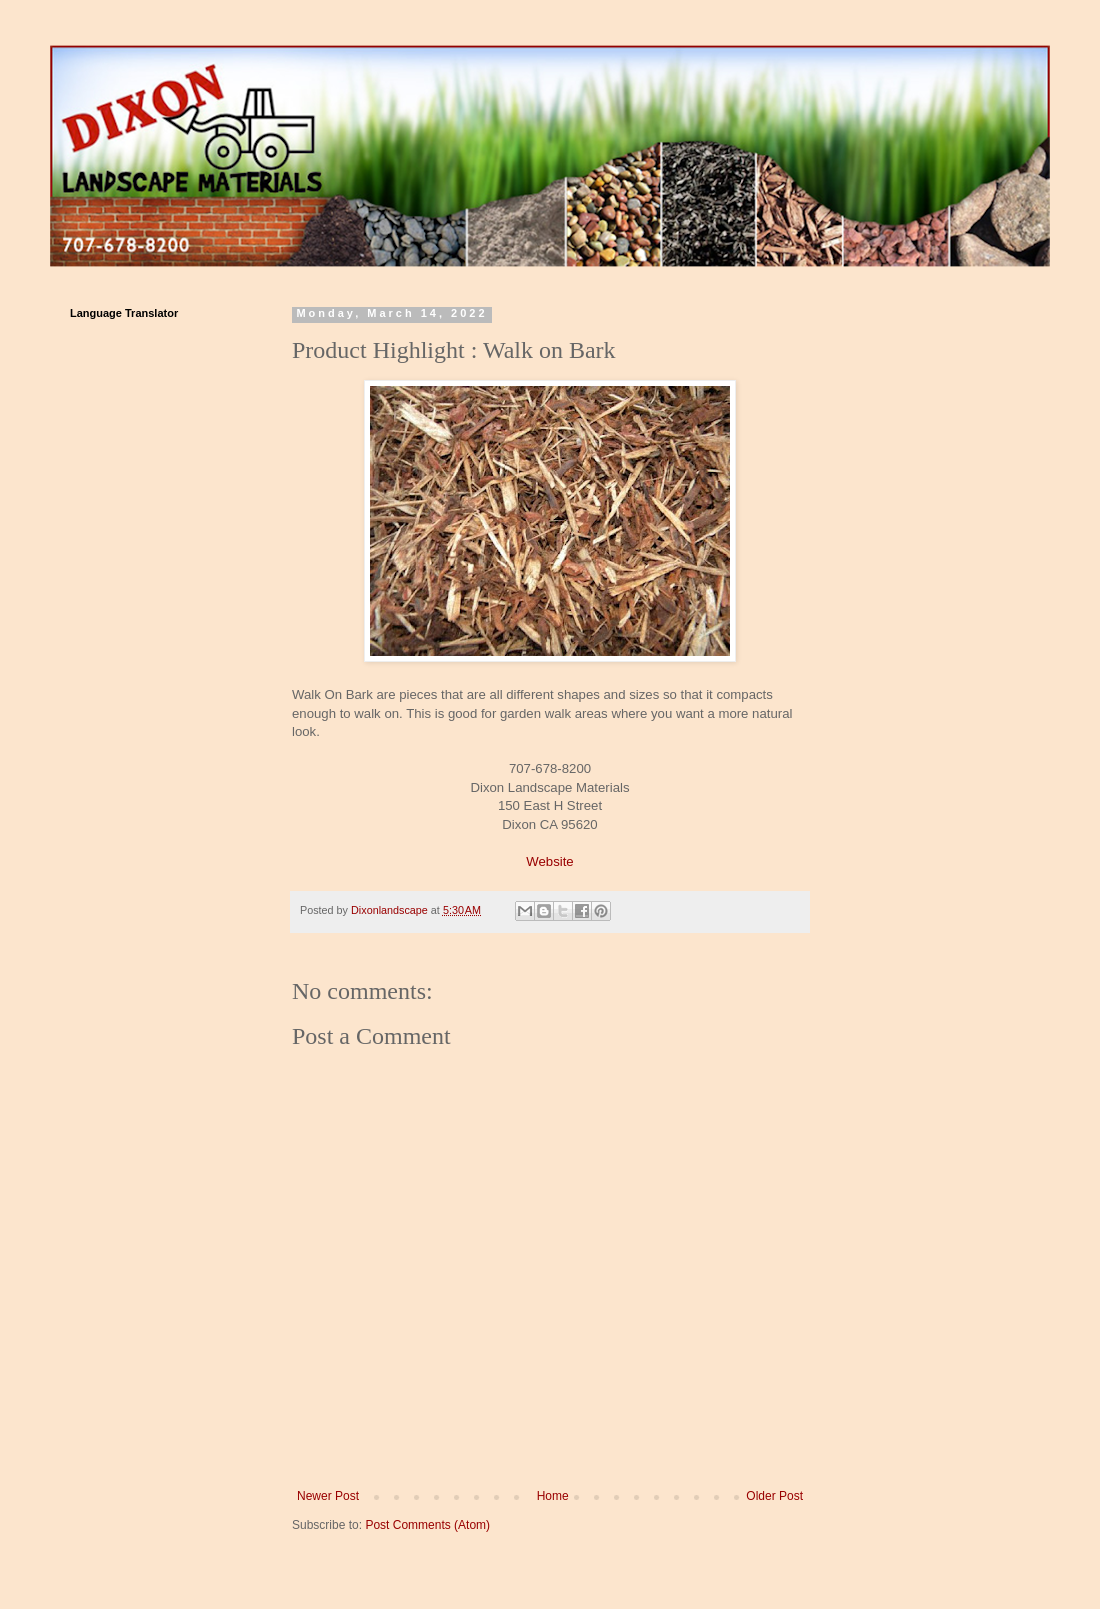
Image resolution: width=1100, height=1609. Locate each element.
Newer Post (328, 1496)
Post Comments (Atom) (427, 1525)
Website (549, 861)
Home (553, 1496)
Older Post (774, 1496)
